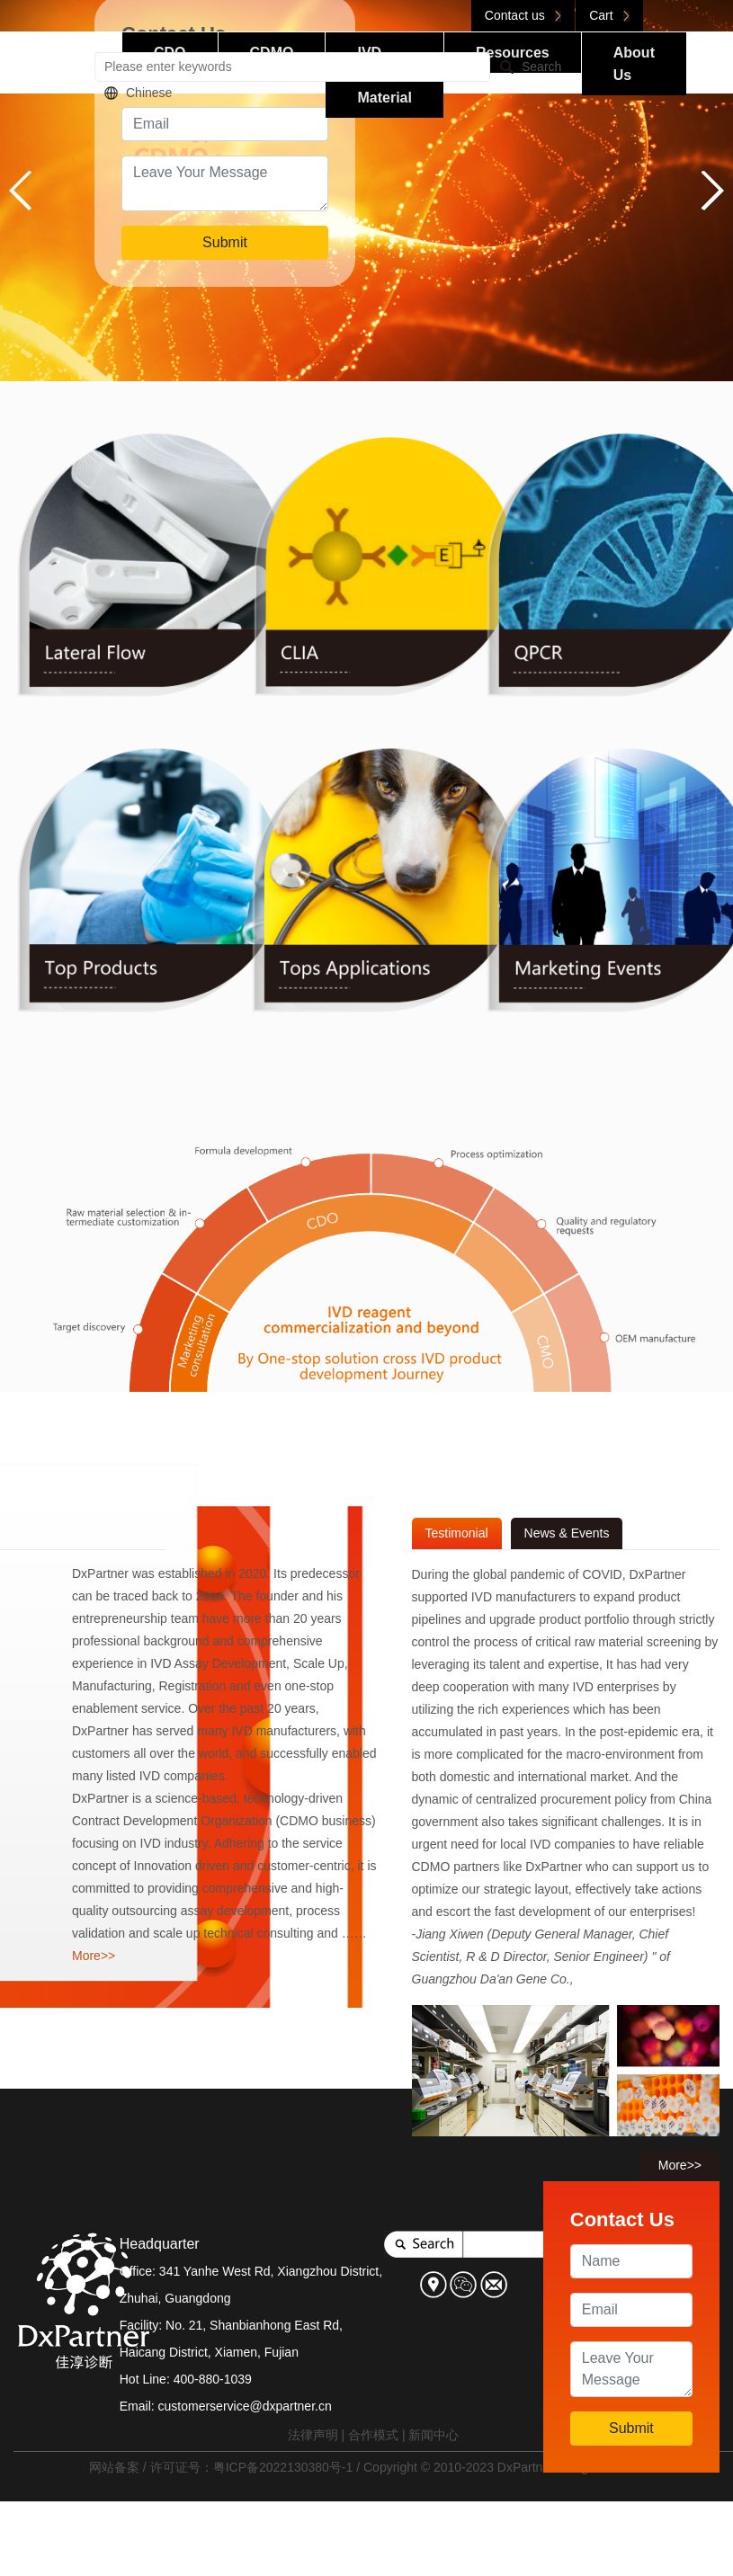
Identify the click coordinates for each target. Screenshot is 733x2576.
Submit (224, 242)
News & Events (567, 1533)
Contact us (523, 15)
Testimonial (456, 1533)
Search (541, 66)
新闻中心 (433, 2435)
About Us (634, 64)
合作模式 (373, 2435)
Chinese (149, 92)
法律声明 (313, 2435)
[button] (712, 190)
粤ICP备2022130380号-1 (283, 2467)
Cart (609, 15)
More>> (93, 1955)
